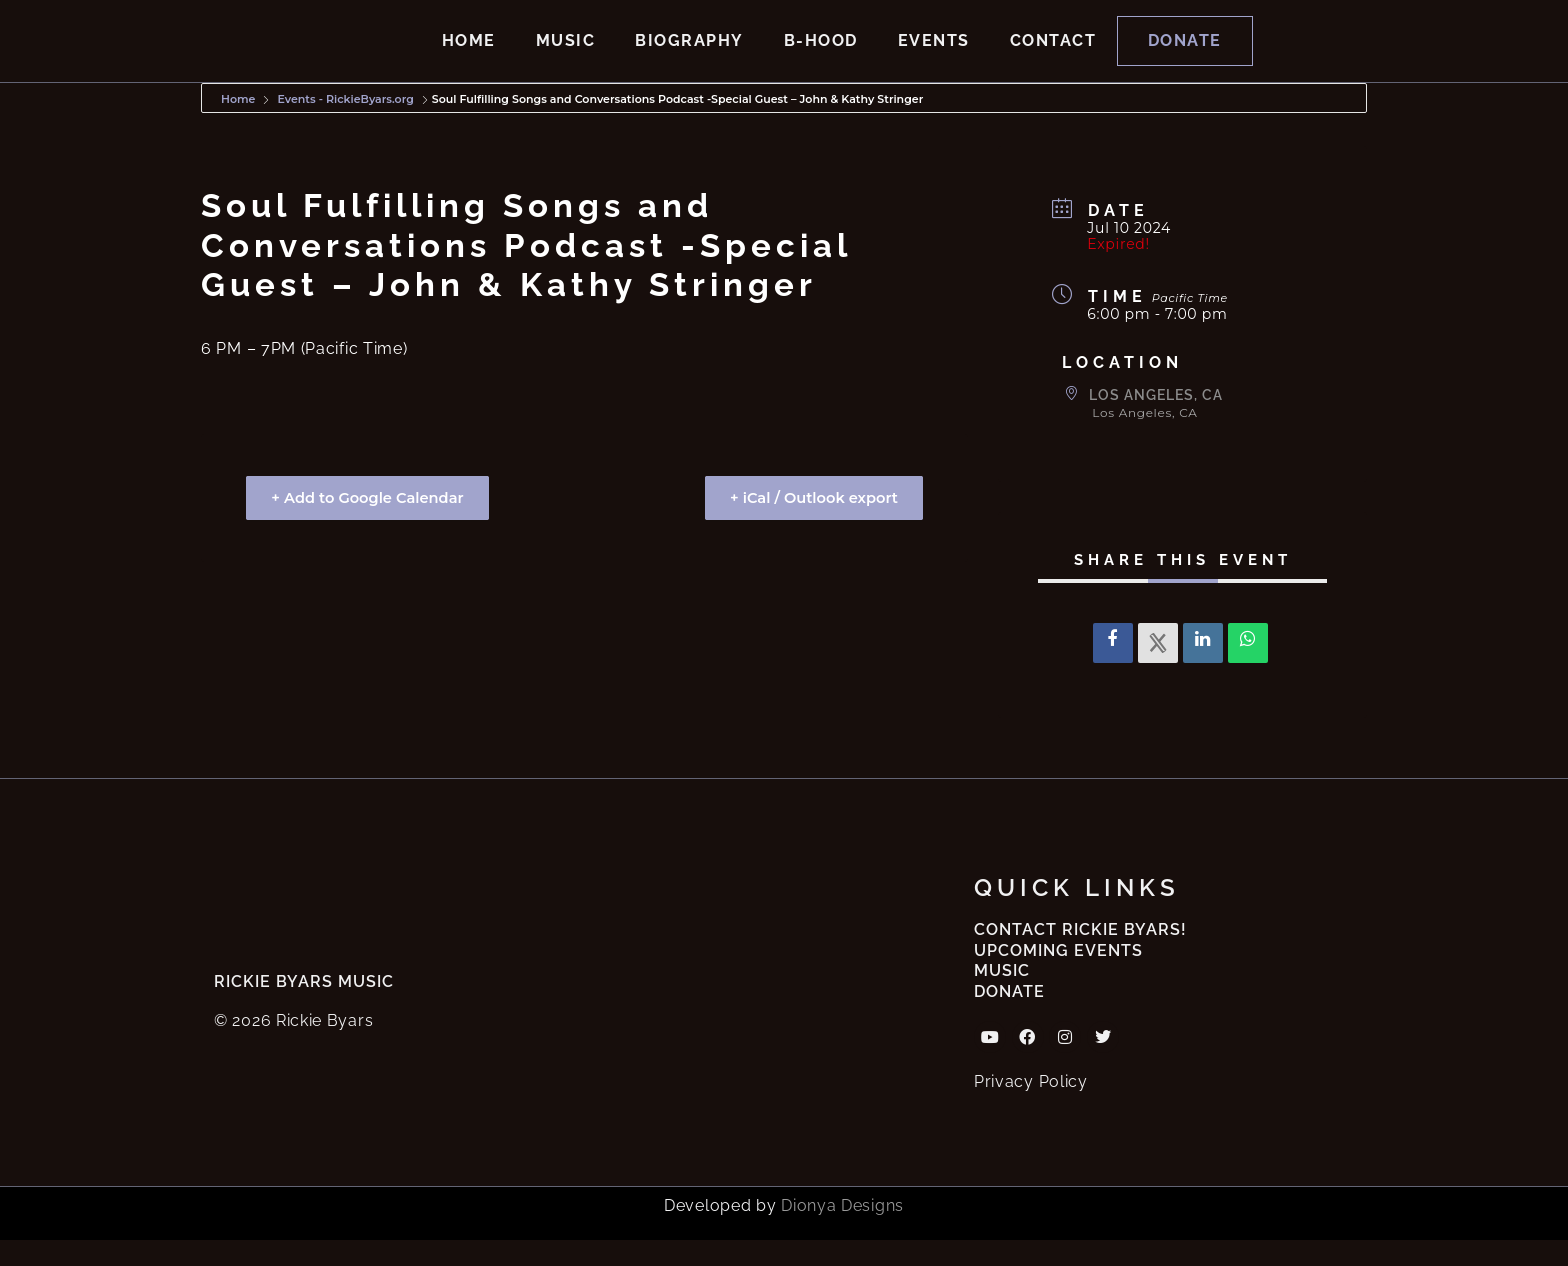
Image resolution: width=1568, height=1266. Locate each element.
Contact (1053, 53)
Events (934, 53)
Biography (689, 53)
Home (469, 53)
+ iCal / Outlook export (808, 523)
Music (566, 53)
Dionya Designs (842, 1231)
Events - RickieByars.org (345, 125)
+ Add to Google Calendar (373, 523)
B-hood (821, 53)
